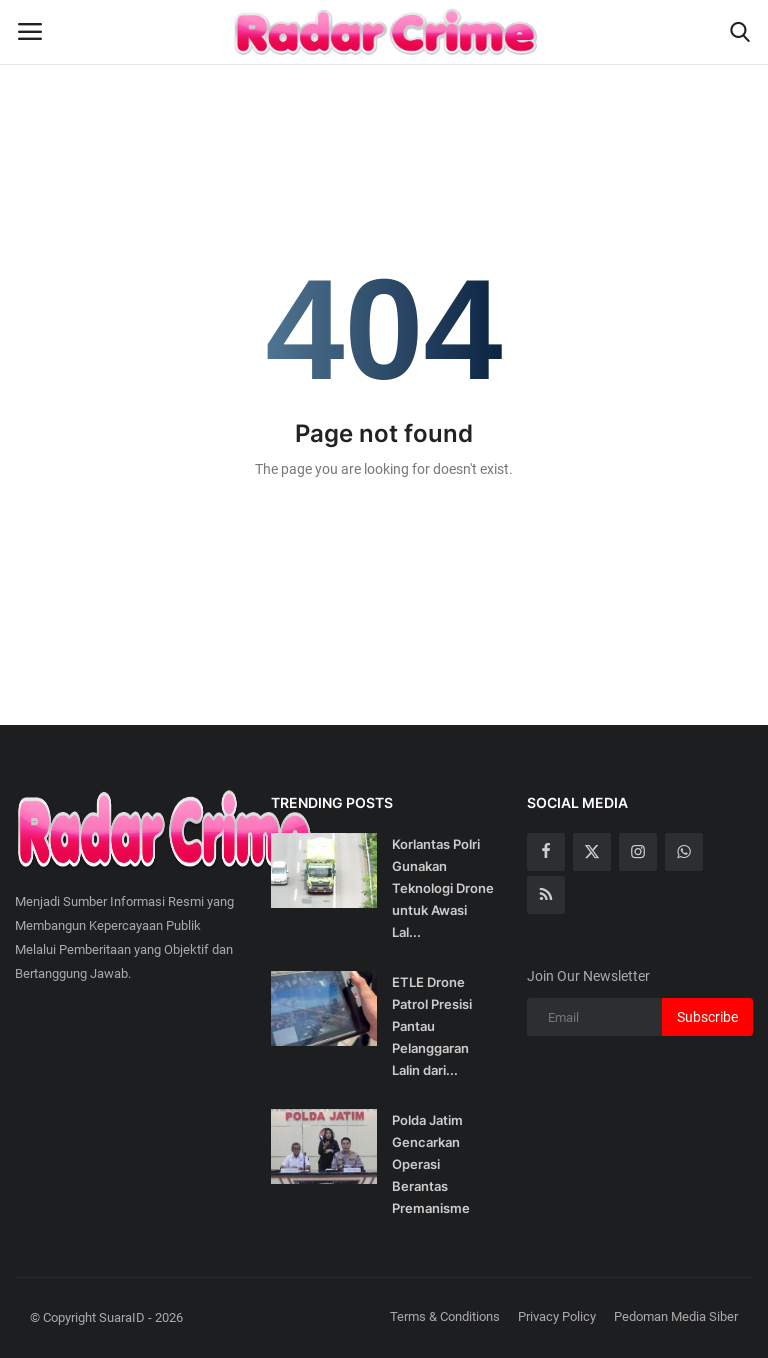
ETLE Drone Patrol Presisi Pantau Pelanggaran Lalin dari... (432, 1026)
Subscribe (707, 1017)
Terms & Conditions (445, 1316)
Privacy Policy (557, 1316)
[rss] (546, 895)
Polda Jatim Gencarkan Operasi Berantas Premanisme (431, 1164)
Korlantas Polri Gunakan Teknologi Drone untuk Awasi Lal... (443, 888)
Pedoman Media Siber (676, 1316)
